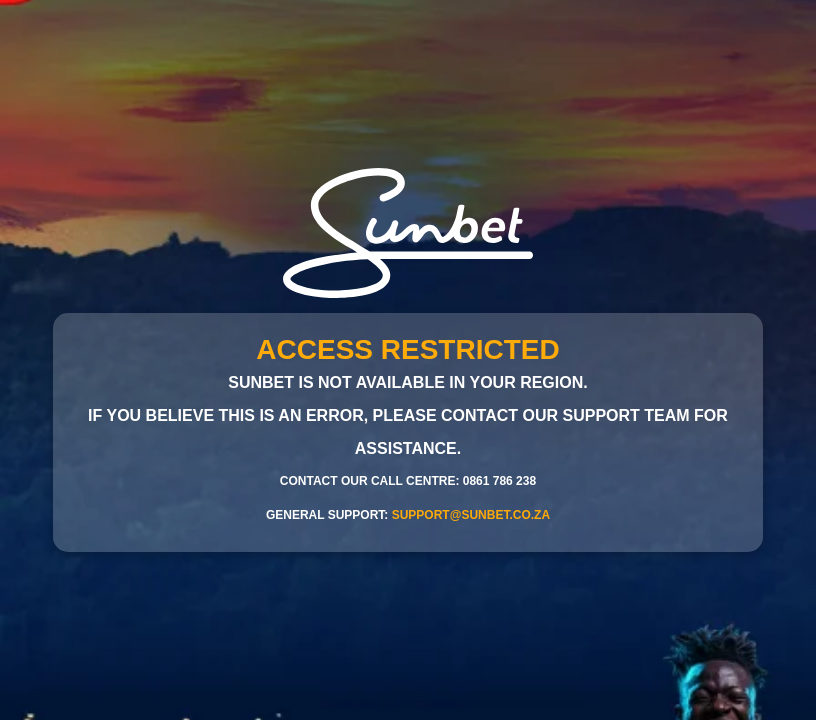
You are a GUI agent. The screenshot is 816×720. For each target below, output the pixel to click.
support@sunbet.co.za (471, 515)
